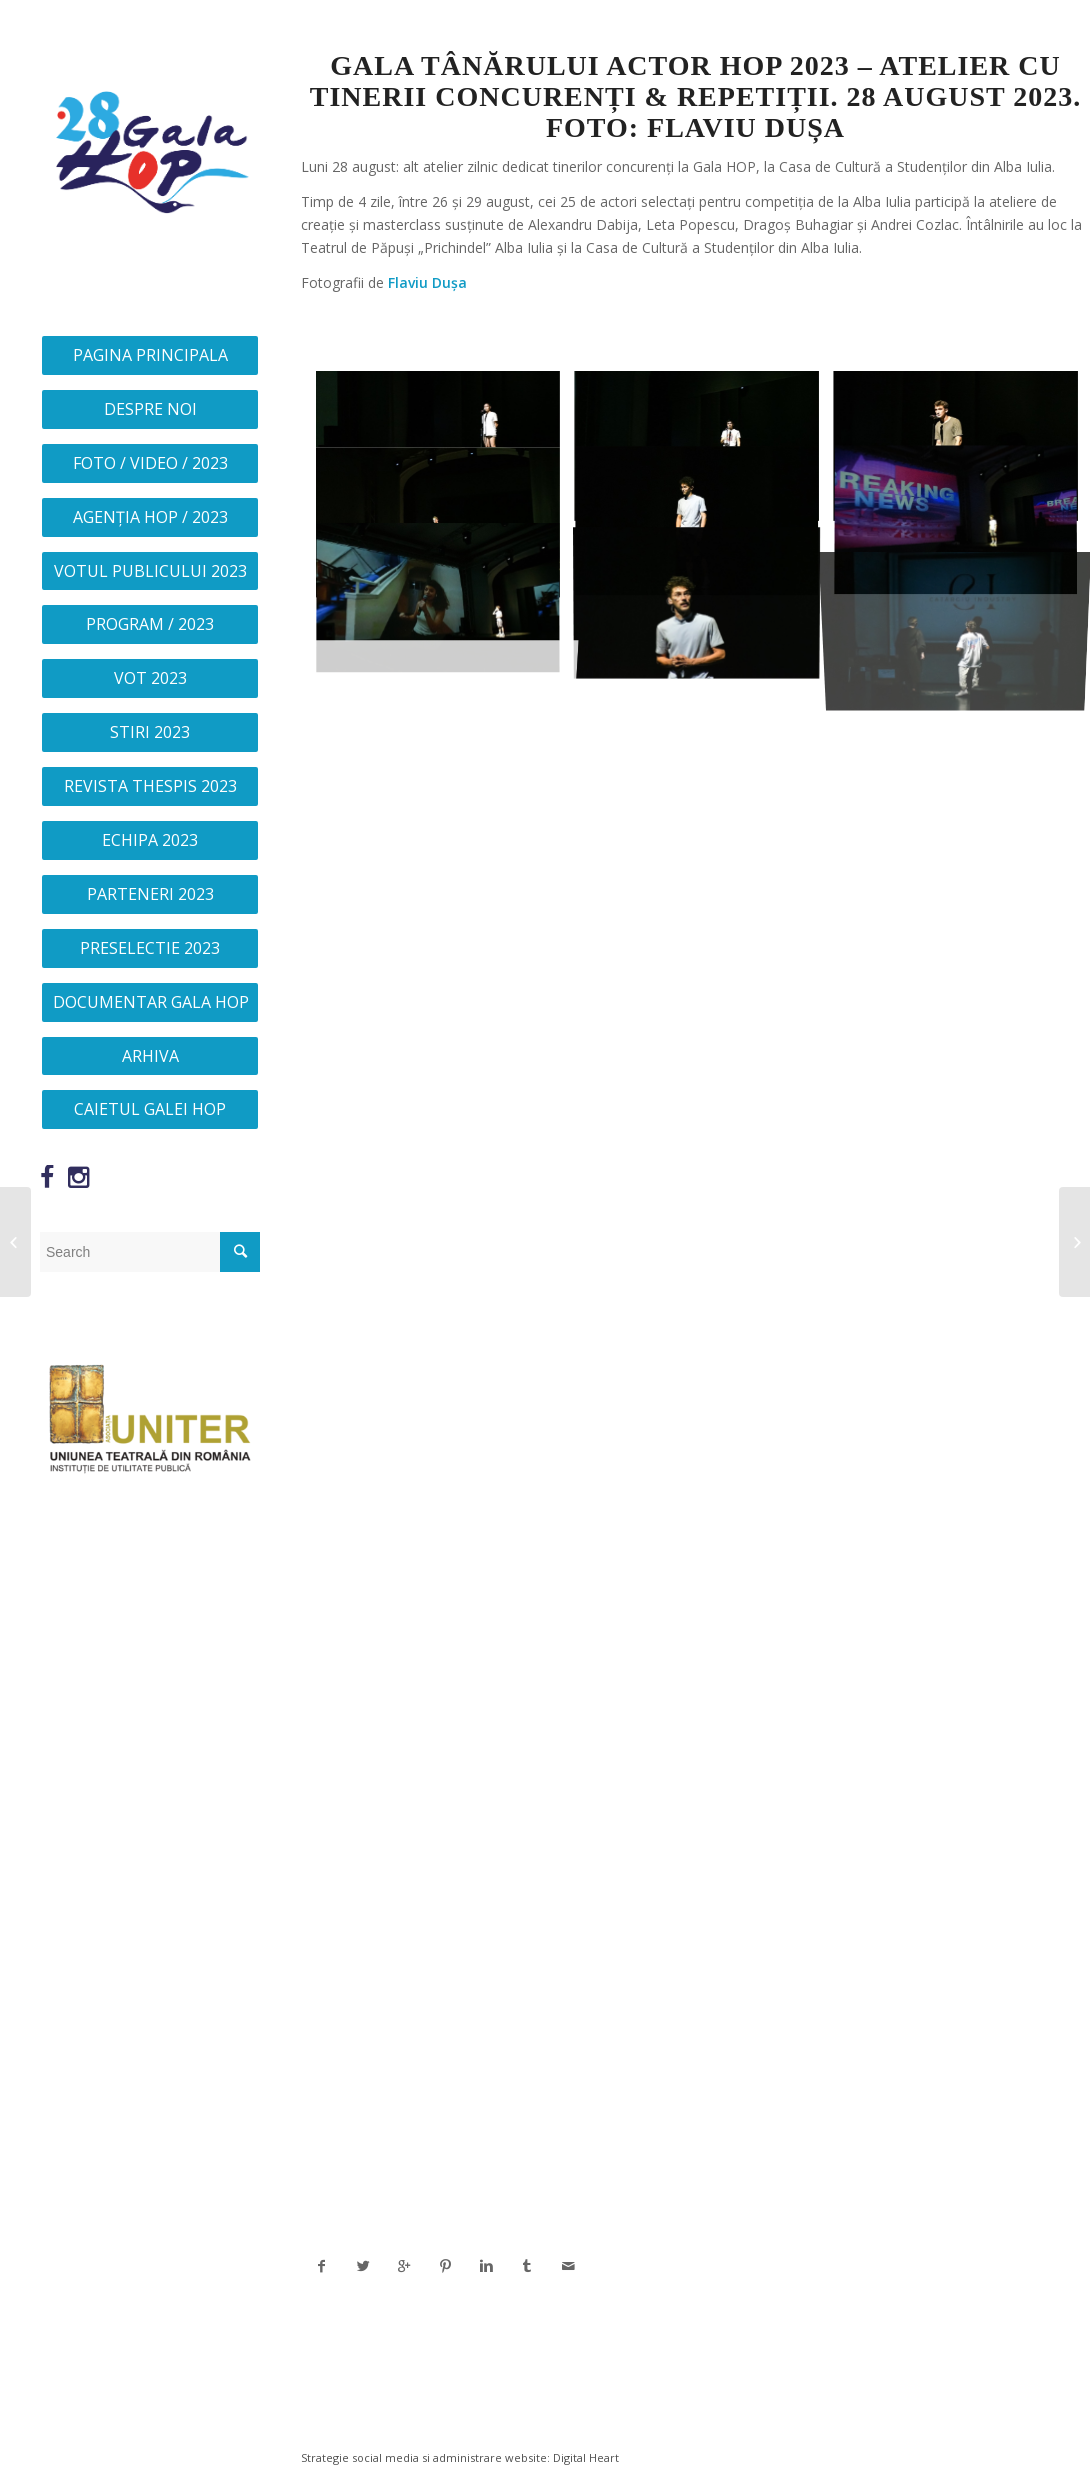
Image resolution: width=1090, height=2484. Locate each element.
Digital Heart (586, 2457)
